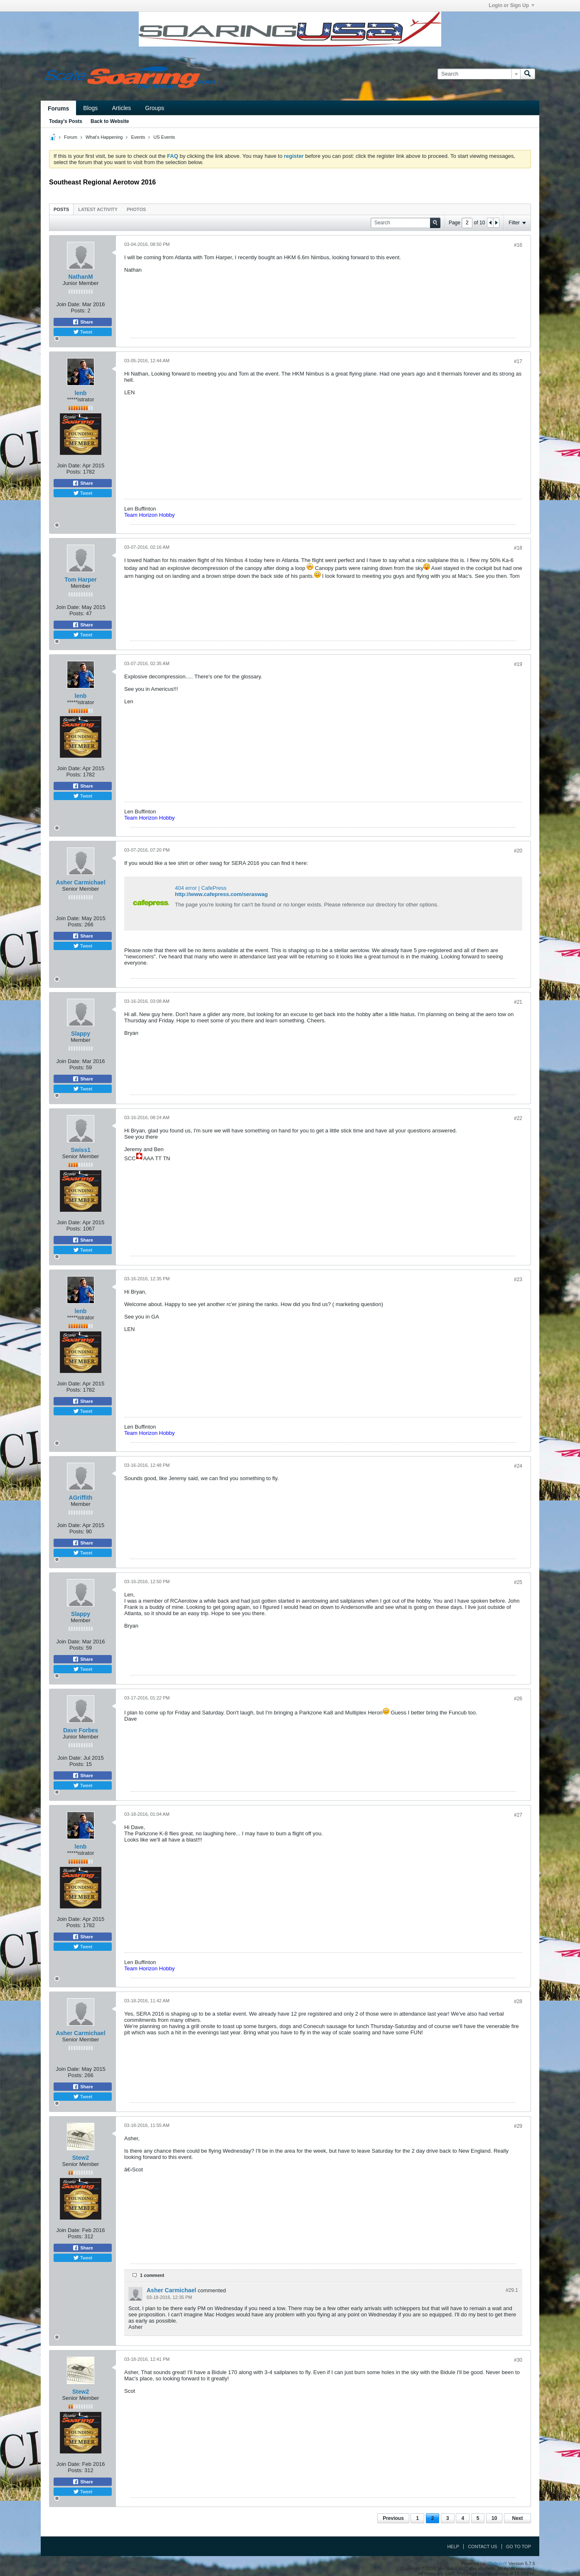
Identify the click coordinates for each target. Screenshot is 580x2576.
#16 (518, 245)
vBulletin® (497, 2563)
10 (494, 2518)
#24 (518, 1466)
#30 (518, 2360)
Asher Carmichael (80, 882)
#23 (518, 1279)
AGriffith (81, 1497)
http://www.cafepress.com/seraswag (221, 894)
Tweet (82, 332)
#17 (518, 361)
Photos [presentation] (136, 209)
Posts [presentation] (61, 209)
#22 (518, 1118)
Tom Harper (80, 579)
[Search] (478, 74)
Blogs (90, 108)
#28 (518, 2001)
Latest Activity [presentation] (98, 209)
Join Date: (68, 304)
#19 (518, 664)
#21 (518, 1002)
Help (453, 2546)
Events (138, 137)
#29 (518, 2126)
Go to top (518, 2546)
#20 (518, 851)
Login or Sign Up (511, 5)
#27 (518, 1815)
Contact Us (482, 2546)
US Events (164, 137)
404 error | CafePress (200, 888)
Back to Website (110, 121)
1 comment (152, 2275)
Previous (393, 2518)
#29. (512, 2290)
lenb (81, 393)
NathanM (80, 276)
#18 (518, 548)
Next (517, 2518)
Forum (70, 137)
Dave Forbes (80, 1730)
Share (82, 322)
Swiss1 (80, 1150)
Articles (121, 108)
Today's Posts (65, 121)
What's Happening (104, 137)
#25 (518, 1582)
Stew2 (80, 2157)
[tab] (61, 209)
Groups (154, 108)
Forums (58, 108)
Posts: (78, 310)
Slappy (80, 1033)
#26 (518, 1699)
